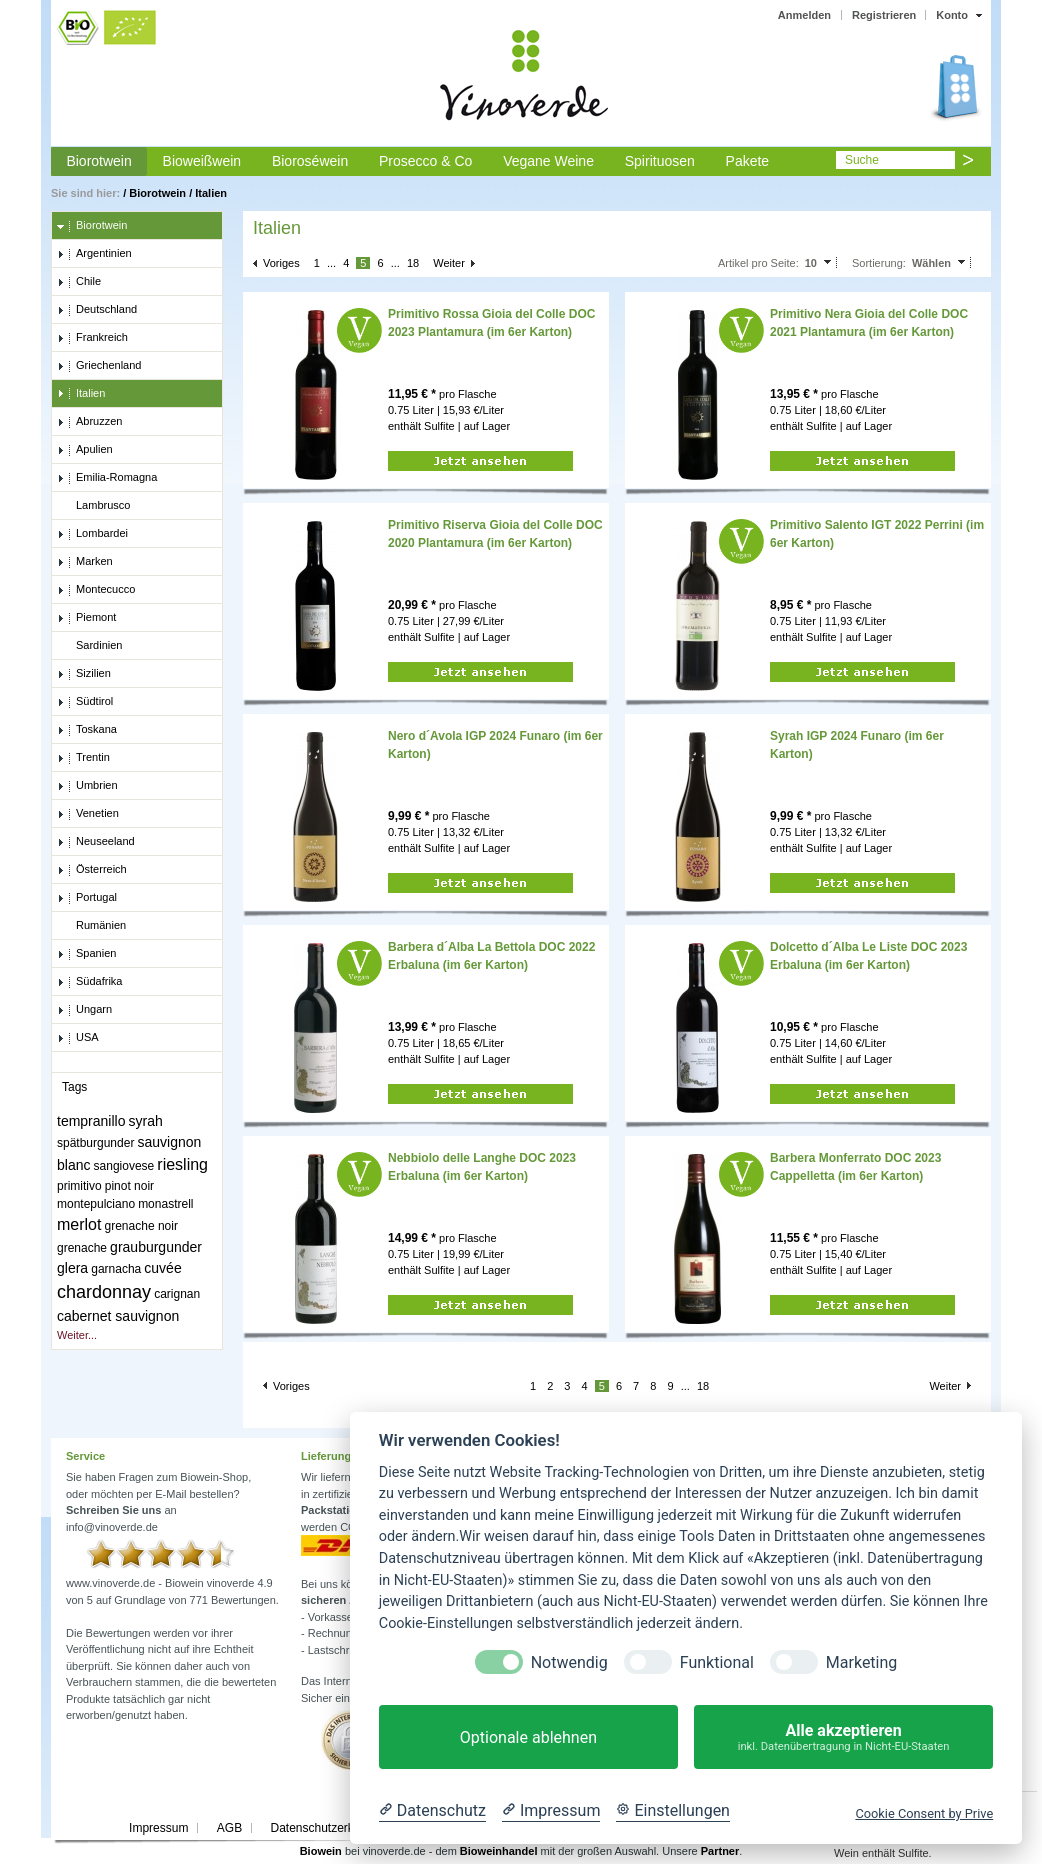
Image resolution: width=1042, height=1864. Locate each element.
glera (72, 1268)
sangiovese (124, 1166)
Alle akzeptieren (843, 1737)
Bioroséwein (310, 161)
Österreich (92, 870)
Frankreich (92, 338)
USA (78, 1038)
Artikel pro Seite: (758, 263)
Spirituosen (660, 161)
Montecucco (96, 590)
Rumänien (91, 926)
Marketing (861, 1662)
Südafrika (89, 982)
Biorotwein (98, 161)
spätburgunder (95, 1143)
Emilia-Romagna (107, 478)
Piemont (86, 618)
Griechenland (99, 366)
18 (413, 263)
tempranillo (91, 1121)
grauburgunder (156, 1247)
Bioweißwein (202, 161)
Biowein (321, 1851)
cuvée (162, 1268)
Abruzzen (89, 422)
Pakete (748, 161)
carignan (177, 1294)
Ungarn (84, 1010)
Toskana (87, 730)
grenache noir (141, 1226)
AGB (229, 1828)
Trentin (83, 758)
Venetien (88, 814)
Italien (211, 193)
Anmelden (804, 15)
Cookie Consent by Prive (924, 1813)
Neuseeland (96, 842)
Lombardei (92, 534)
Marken (85, 562)
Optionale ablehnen (528, 1737)
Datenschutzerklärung (328, 1828)
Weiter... (77, 1335)
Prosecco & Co (425, 161)
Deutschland (97, 310)
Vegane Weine (548, 161)
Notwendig (569, 1662)
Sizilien (84, 674)
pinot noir (129, 1186)
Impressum (158, 1828)
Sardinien (89, 646)
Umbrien (87, 786)
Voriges (281, 263)
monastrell (165, 1204)
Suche (862, 160)
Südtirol (85, 702)
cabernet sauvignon (118, 1316)
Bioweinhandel (499, 1851)
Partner (720, 1851)
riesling (182, 1164)
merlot (79, 1224)
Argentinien (94, 254)
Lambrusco (93, 506)
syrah (146, 1121)
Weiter (449, 263)
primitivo (79, 1186)
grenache (82, 1248)
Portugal (87, 898)
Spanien (86, 954)
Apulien (85, 450)
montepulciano (96, 1204)
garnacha (116, 1269)
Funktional (717, 1662)
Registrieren (884, 15)
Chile (79, 282)
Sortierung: (879, 263)
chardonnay (104, 1292)
